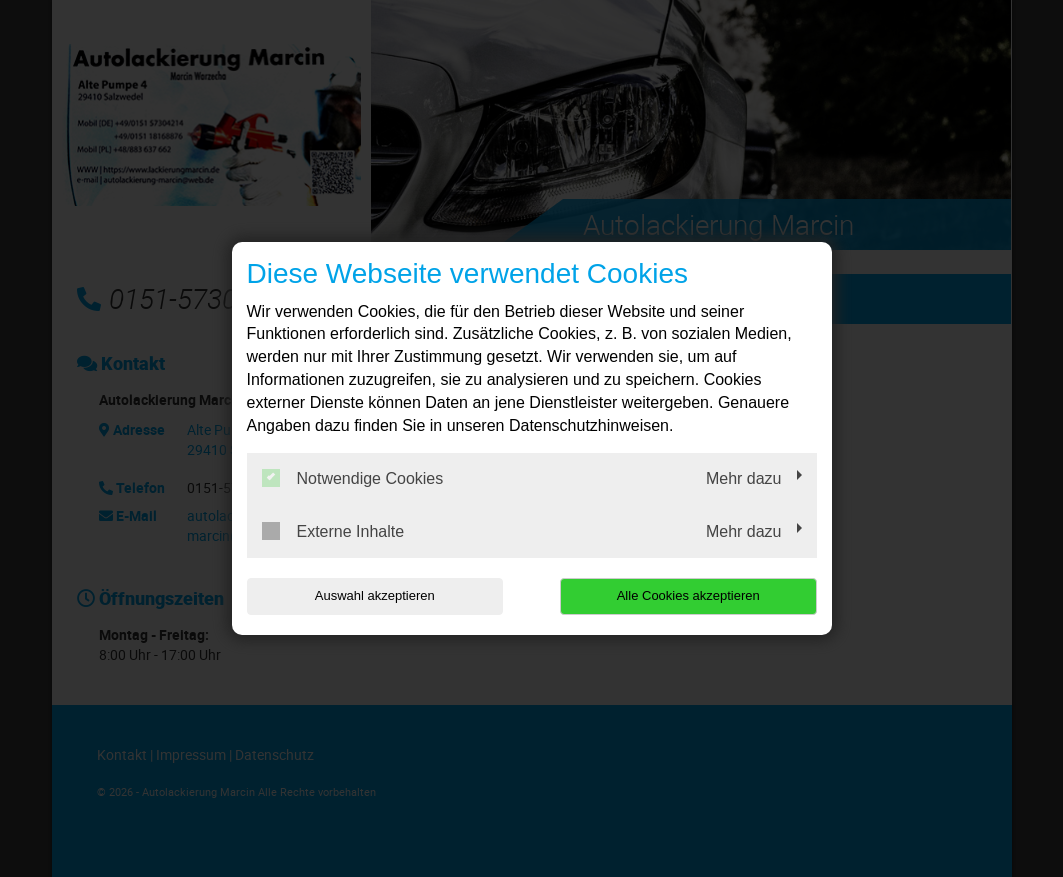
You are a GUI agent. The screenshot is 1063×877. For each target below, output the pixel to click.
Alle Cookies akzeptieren (688, 595)
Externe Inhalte (333, 531)
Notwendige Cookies (353, 478)
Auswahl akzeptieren (375, 595)
